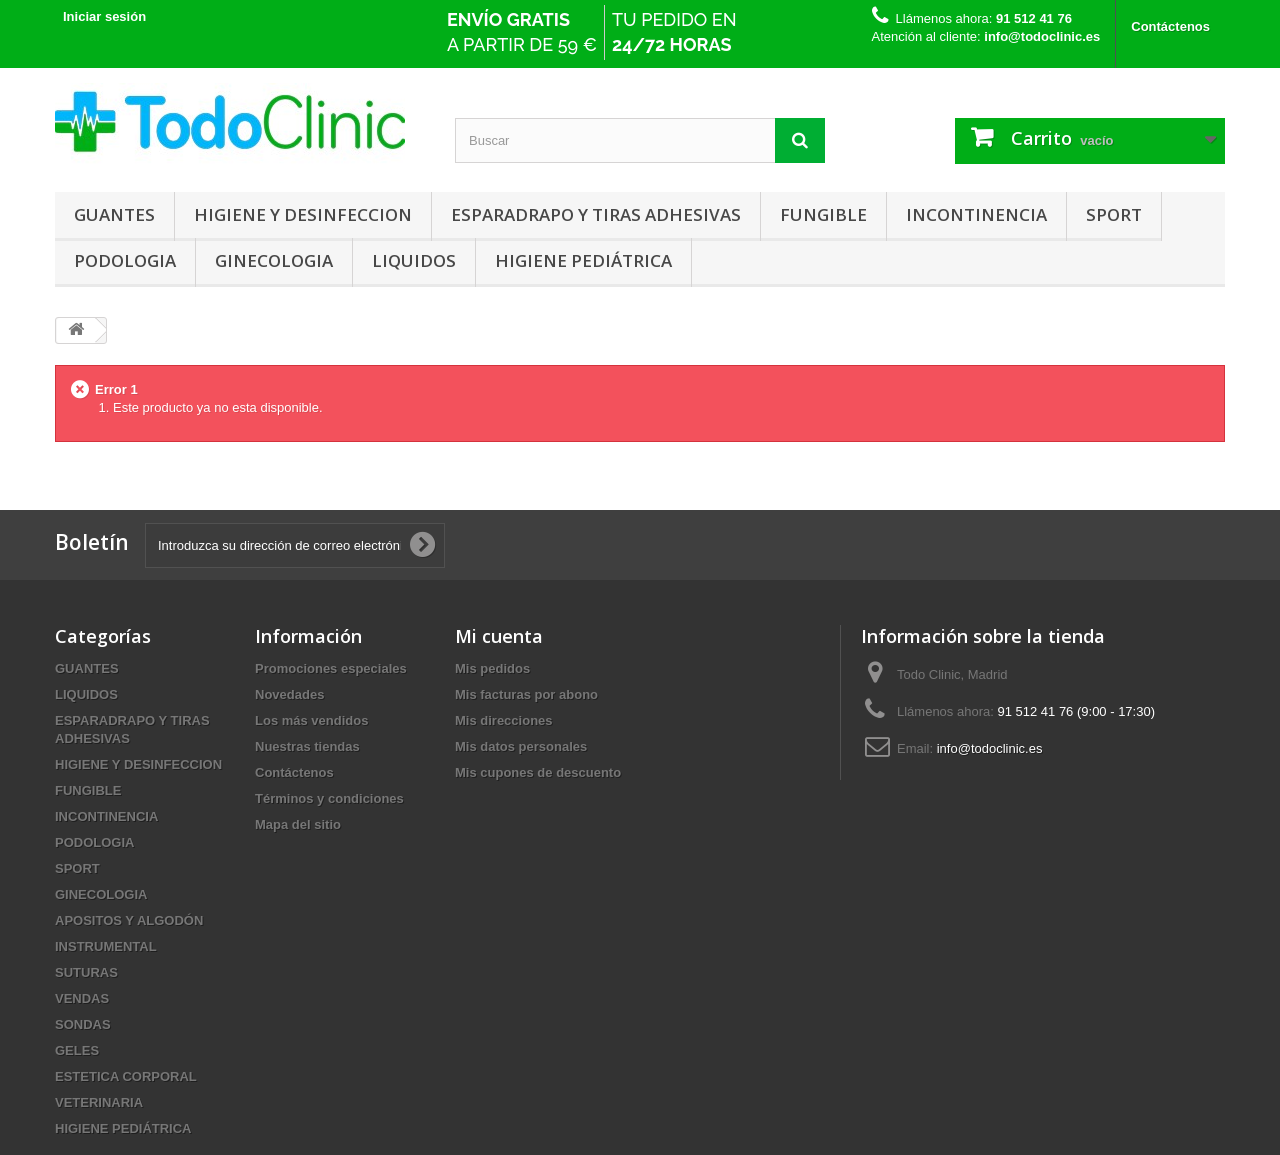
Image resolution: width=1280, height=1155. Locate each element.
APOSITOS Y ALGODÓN (129, 920)
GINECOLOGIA (274, 260)
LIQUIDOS (414, 260)
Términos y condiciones (329, 798)
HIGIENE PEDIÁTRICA (583, 260)
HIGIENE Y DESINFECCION (303, 214)
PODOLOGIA (125, 260)
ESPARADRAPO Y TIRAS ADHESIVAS (596, 214)
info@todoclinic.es (990, 748)
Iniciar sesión (104, 16)
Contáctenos (1170, 26)
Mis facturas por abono (526, 694)
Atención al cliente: (986, 36)
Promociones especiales (331, 668)
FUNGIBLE (823, 214)
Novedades (289, 694)
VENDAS (82, 998)
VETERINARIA (99, 1102)
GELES (77, 1050)
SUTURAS (86, 972)
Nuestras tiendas (307, 746)
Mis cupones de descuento (538, 772)
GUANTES (114, 214)
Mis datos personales (521, 746)
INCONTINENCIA (976, 214)
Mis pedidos (492, 668)
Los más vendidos (311, 720)
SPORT (1114, 214)
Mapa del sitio (298, 824)
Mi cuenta (499, 636)
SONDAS (83, 1024)
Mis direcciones (504, 720)
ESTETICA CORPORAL (126, 1076)
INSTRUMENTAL (106, 946)
